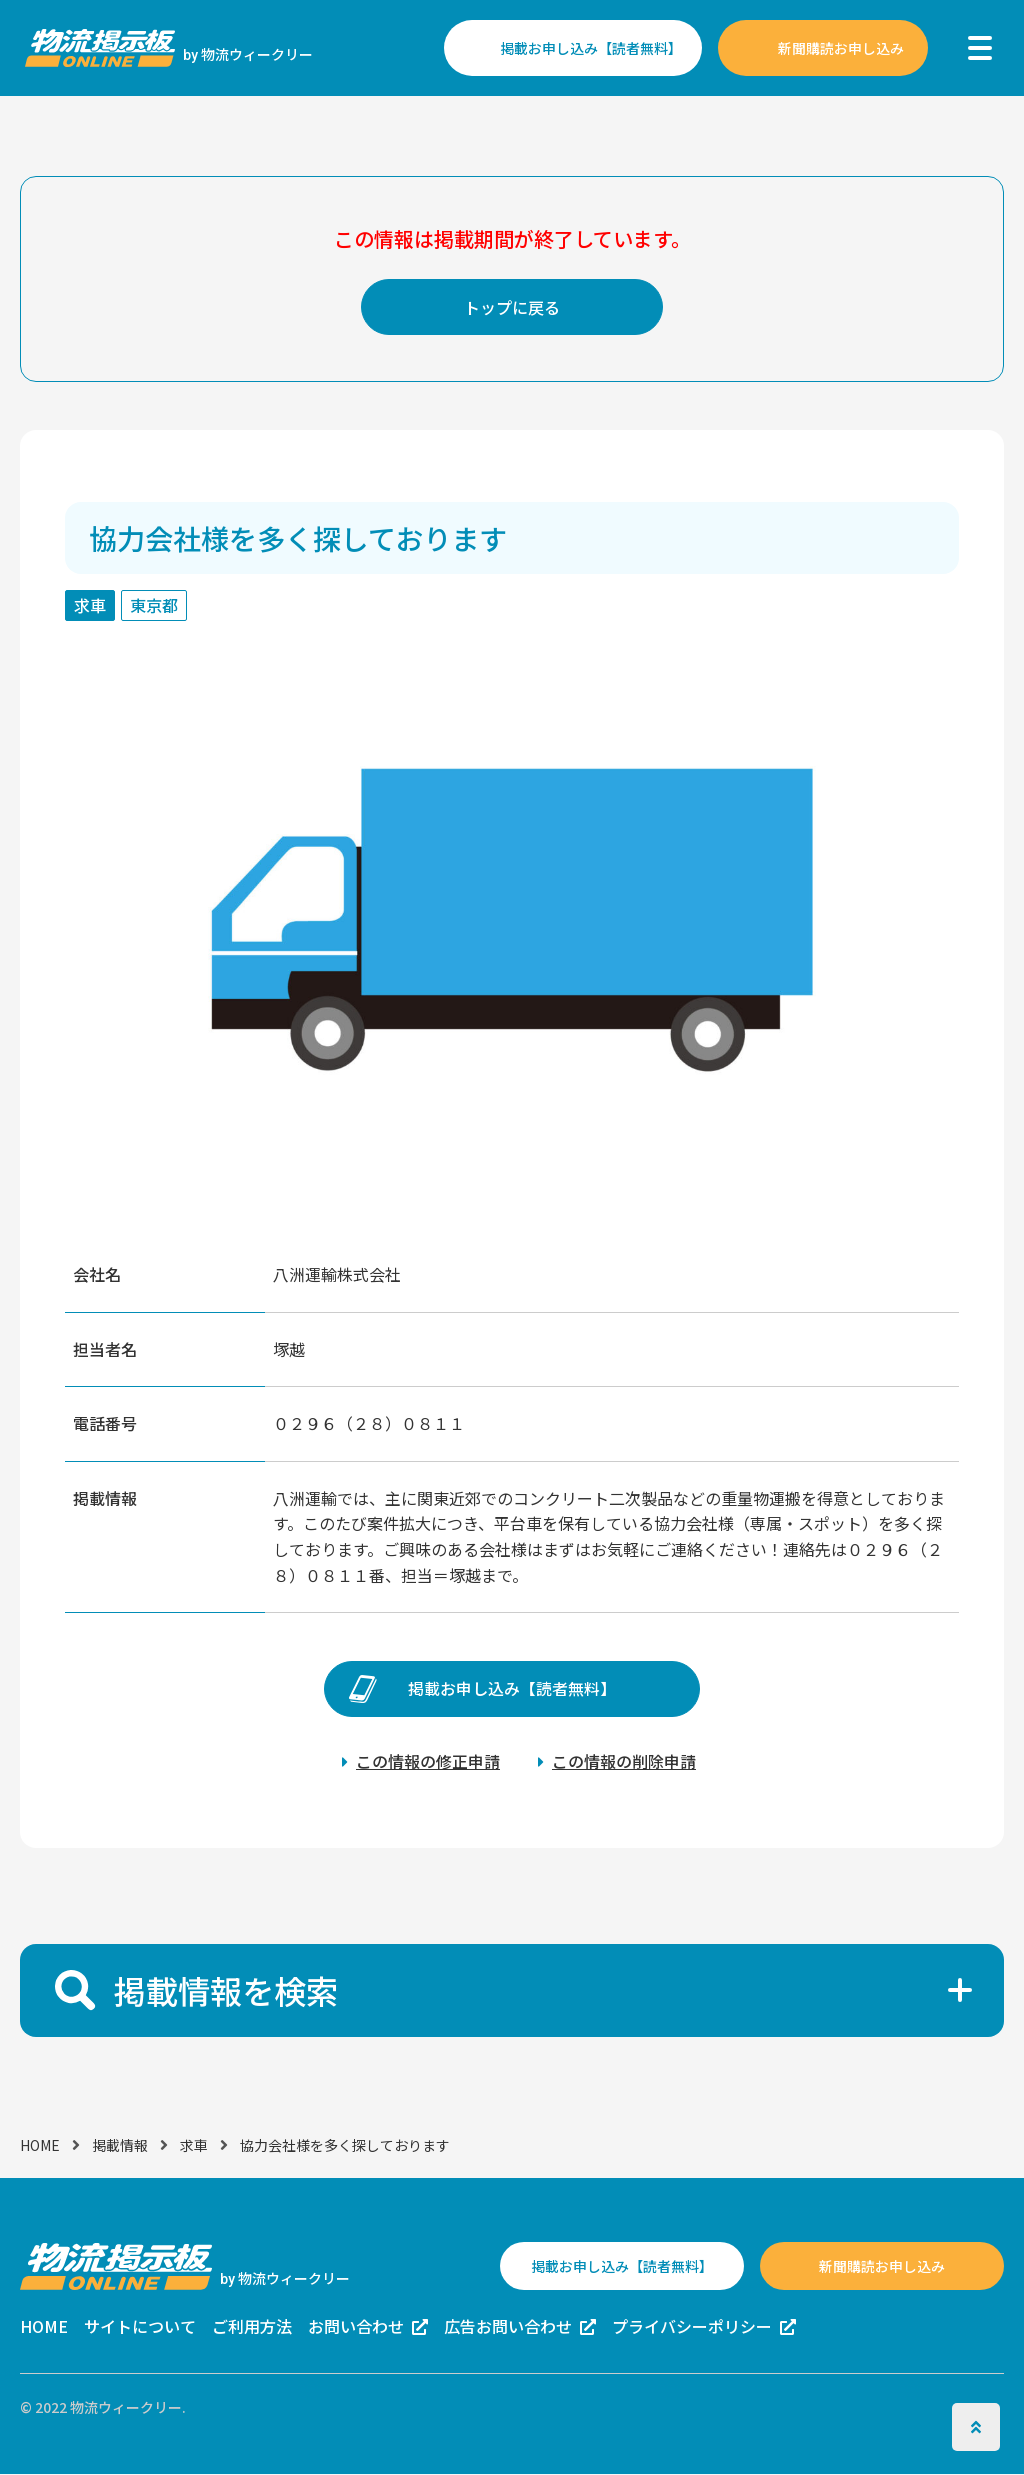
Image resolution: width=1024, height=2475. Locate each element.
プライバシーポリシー (692, 2327)
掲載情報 (120, 2145)
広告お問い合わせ (508, 2327)
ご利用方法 (252, 2327)
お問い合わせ (356, 2327)
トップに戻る (512, 307)
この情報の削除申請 (624, 1761)
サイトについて (140, 2327)
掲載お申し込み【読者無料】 (591, 48)
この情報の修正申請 (428, 1761)
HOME (40, 2145)
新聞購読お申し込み (841, 48)
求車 (194, 2145)
